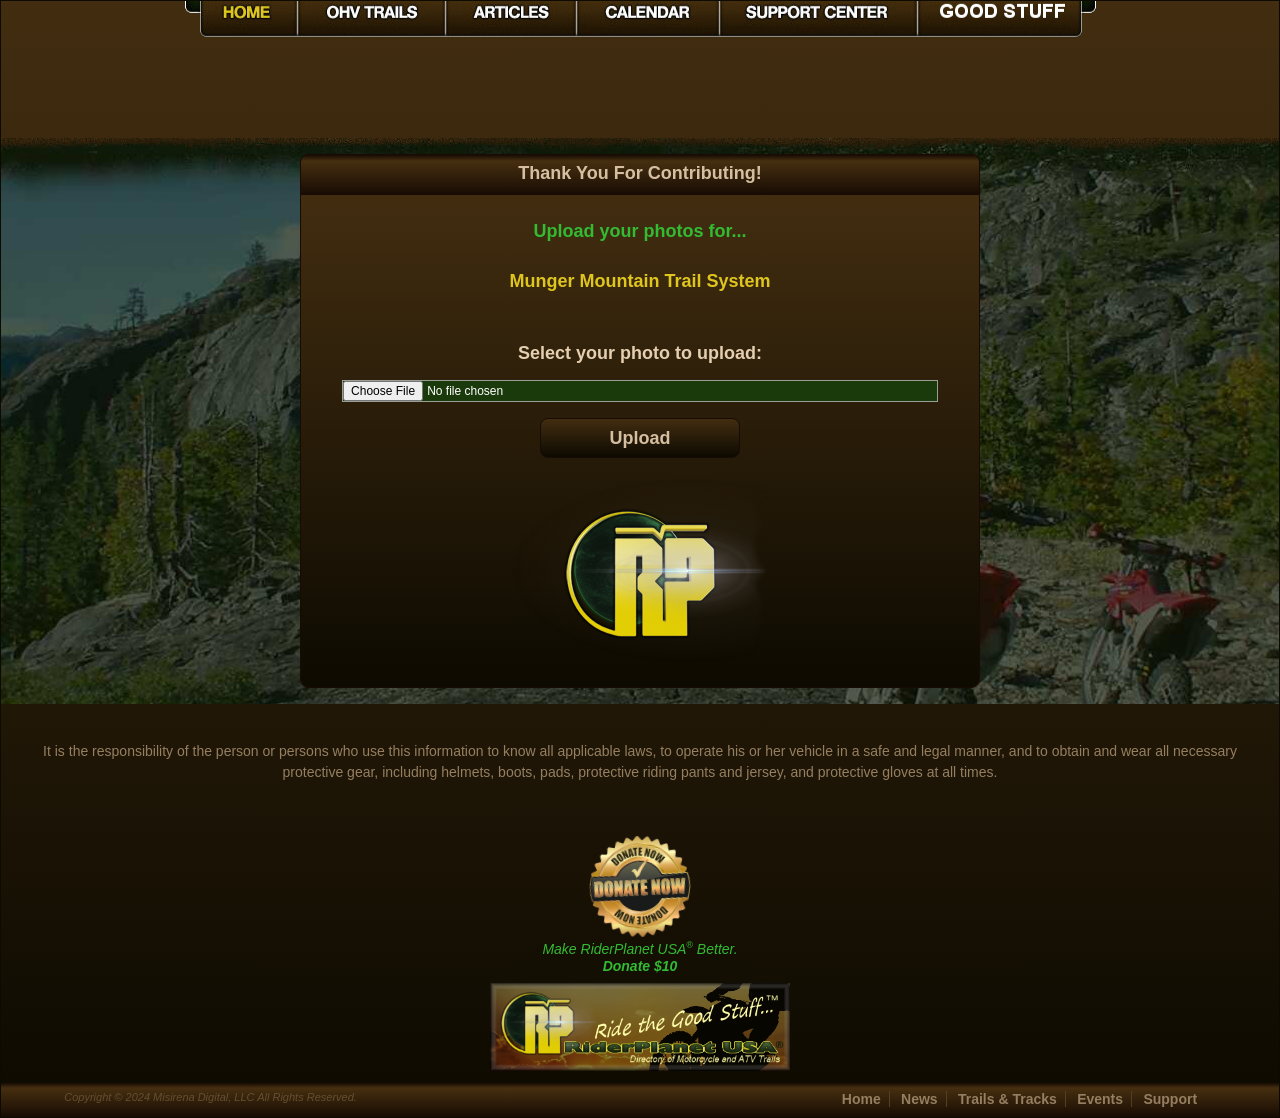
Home (861, 1099)
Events (1100, 1099)
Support (1170, 1099)
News (919, 1099)
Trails (1007, 1099)
